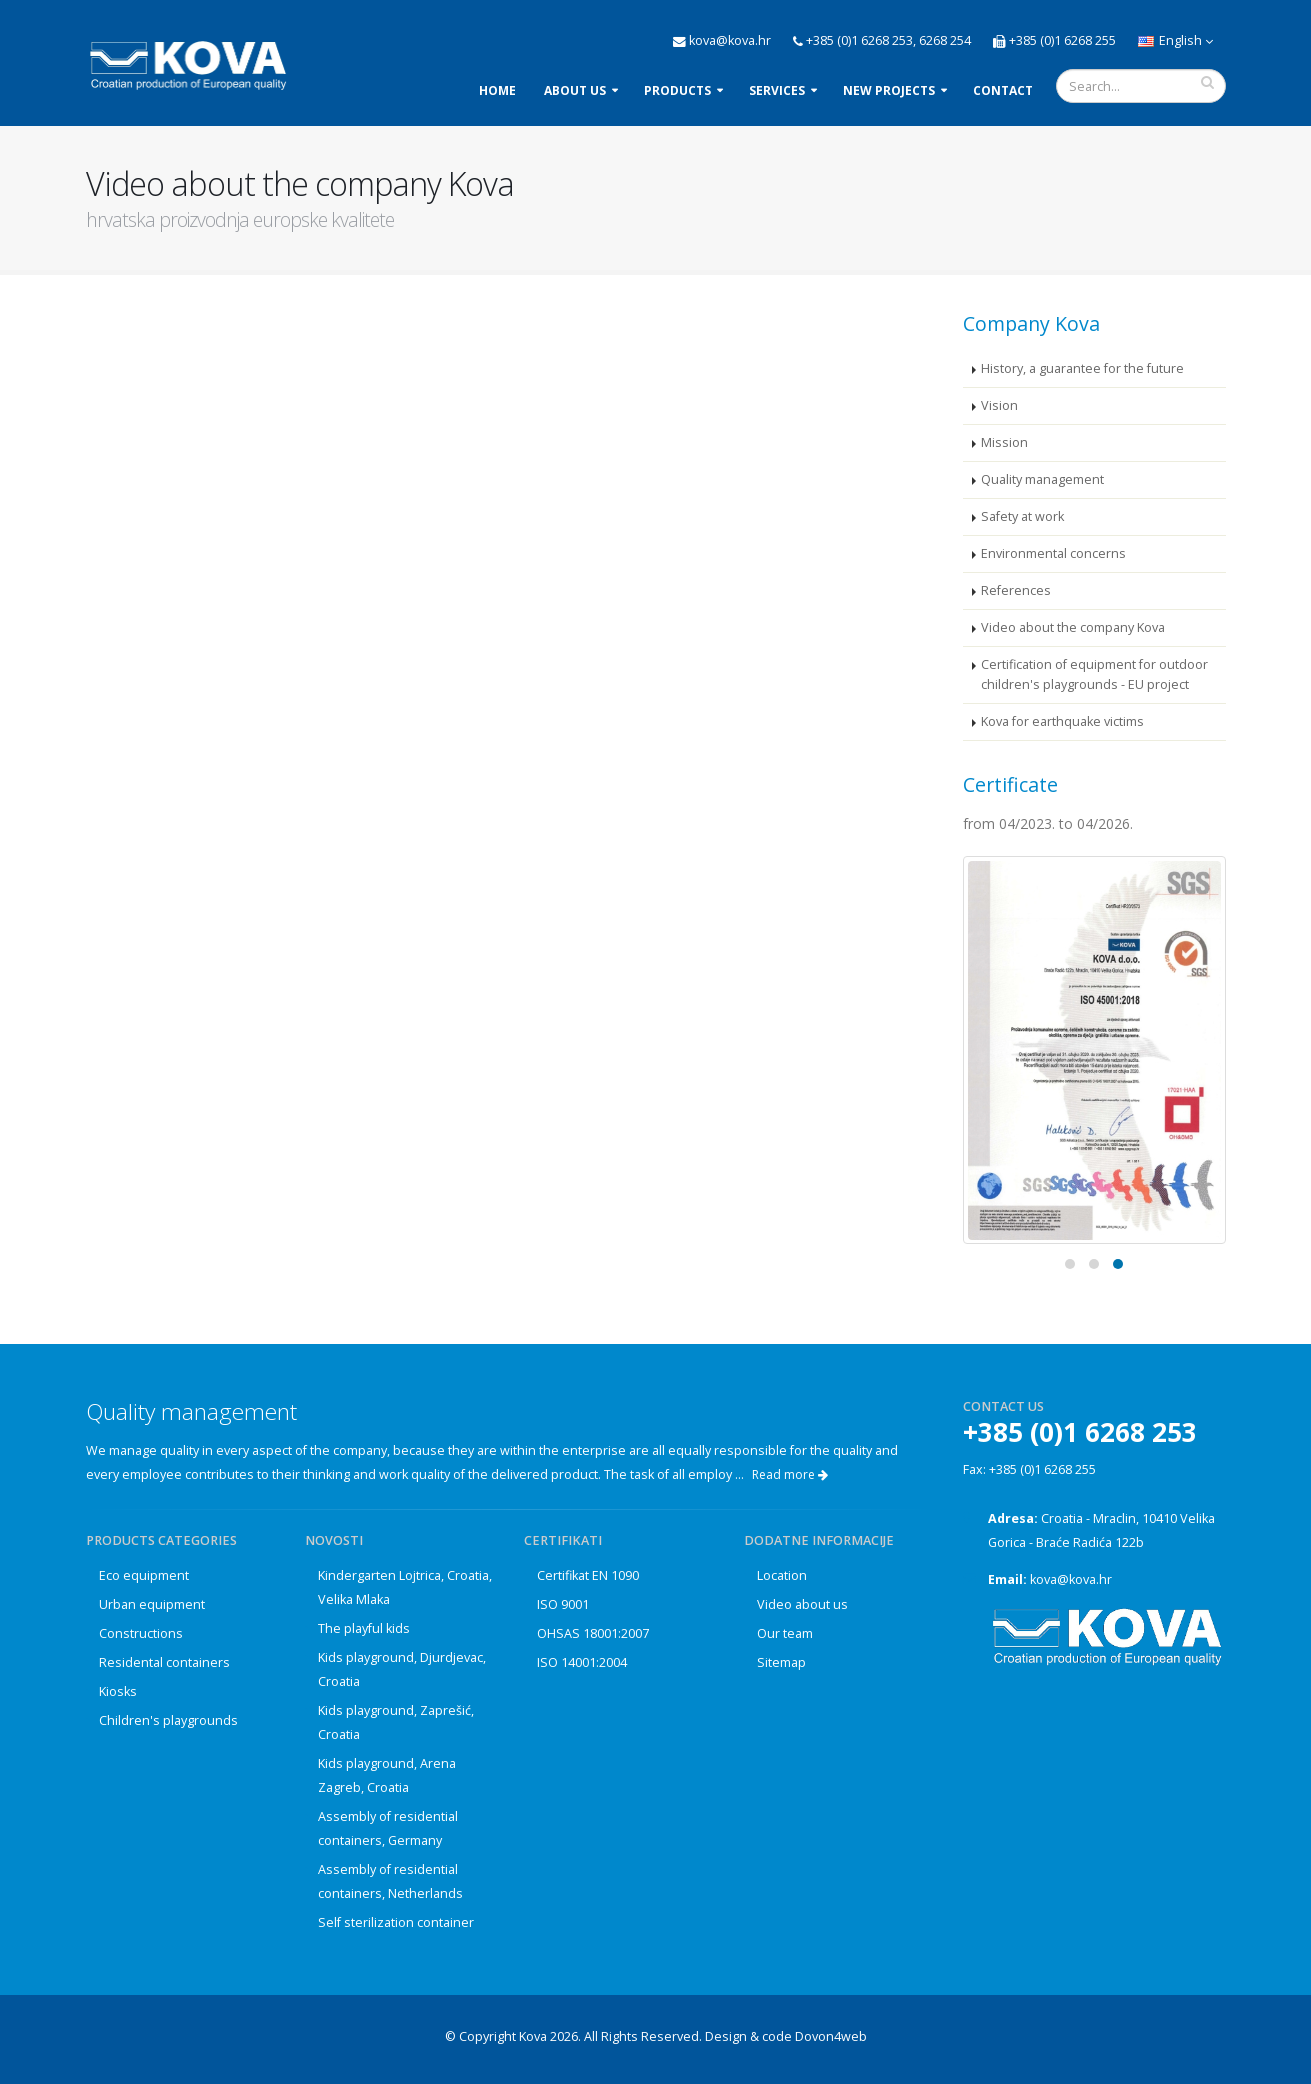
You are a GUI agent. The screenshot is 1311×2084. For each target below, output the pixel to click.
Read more (790, 1474)
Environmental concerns (1053, 553)
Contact (1003, 90)
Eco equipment (144, 1575)
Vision (999, 405)
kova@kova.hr (1071, 1579)
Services (777, 90)
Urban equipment (152, 1604)
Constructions (141, 1633)
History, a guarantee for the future (1082, 368)
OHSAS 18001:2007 (593, 1633)
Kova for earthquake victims (1062, 721)
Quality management (1042, 479)
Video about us (802, 1604)
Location (782, 1575)
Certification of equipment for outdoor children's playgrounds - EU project (1094, 674)
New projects (889, 90)
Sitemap (781, 1662)
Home (497, 90)
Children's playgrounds (168, 1720)
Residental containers (164, 1662)
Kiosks (118, 1691)
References (1016, 590)
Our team (785, 1633)
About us (575, 90)
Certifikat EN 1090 (588, 1575)
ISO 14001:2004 (582, 1662)
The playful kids (364, 1628)
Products (677, 90)
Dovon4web (831, 2036)
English (1175, 40)
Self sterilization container (396, 1922)
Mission (1004, 442)
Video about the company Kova (1073, 627)
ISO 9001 (563, 1604)
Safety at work (1022, 516)
